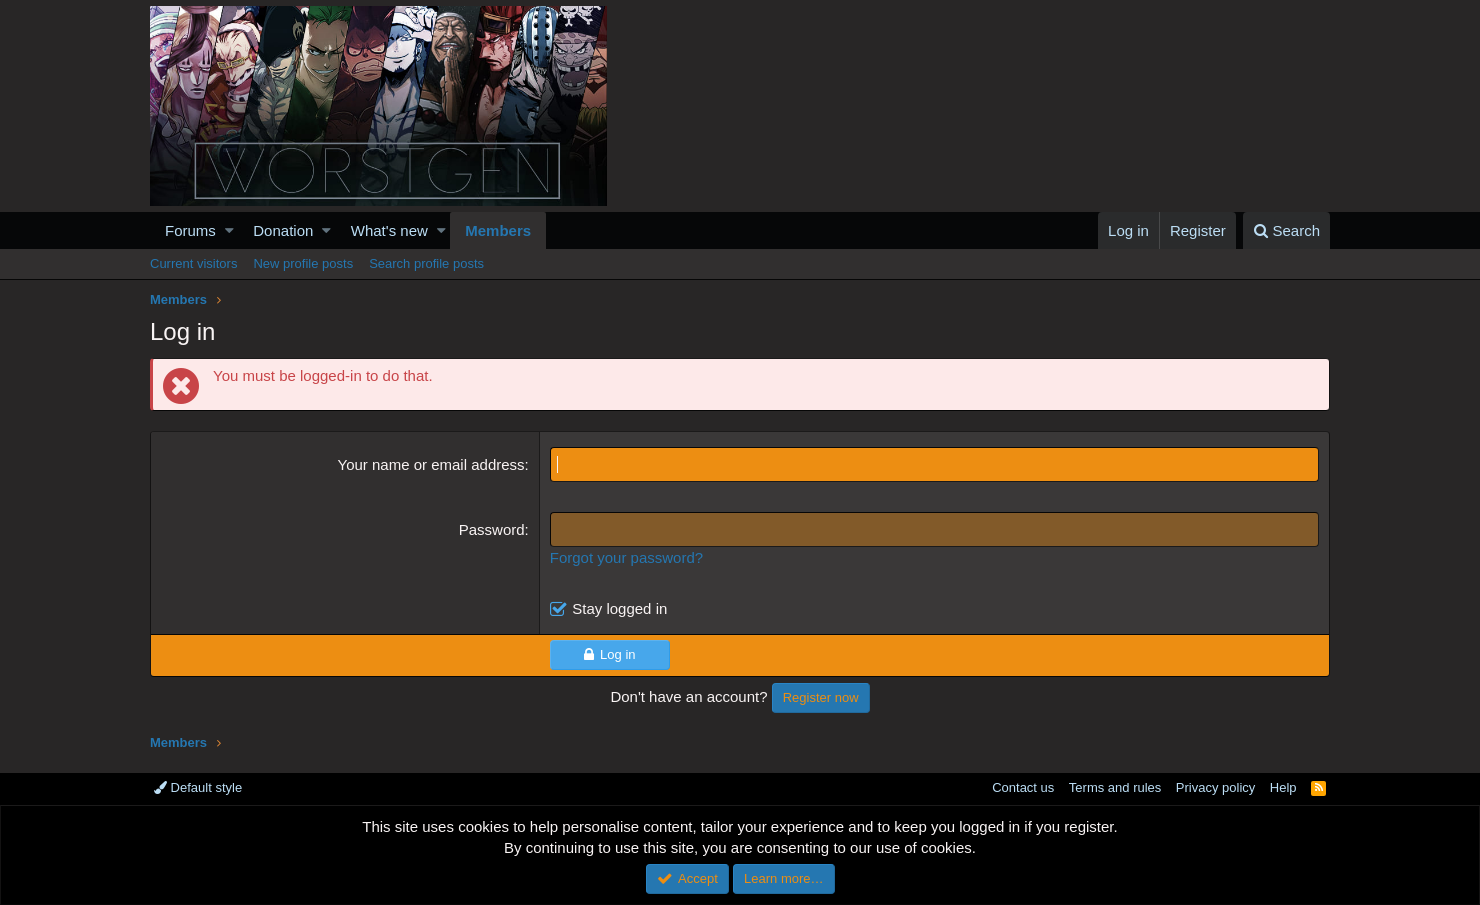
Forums (190, 230)
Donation (283, 230)
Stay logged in (619, 608)
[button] (229, 230)
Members (498, 230)
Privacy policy (1215, 787)
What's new (389, 230)
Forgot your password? (626, 557)
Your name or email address (431, 464)
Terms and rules (1115, 787)
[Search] (1286, 230)
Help (1283, 787)
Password (492, 529)
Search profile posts (426, 263)
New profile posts (303, 263)
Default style (198, 787)
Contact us (1023, 787)
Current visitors (193, 263)
